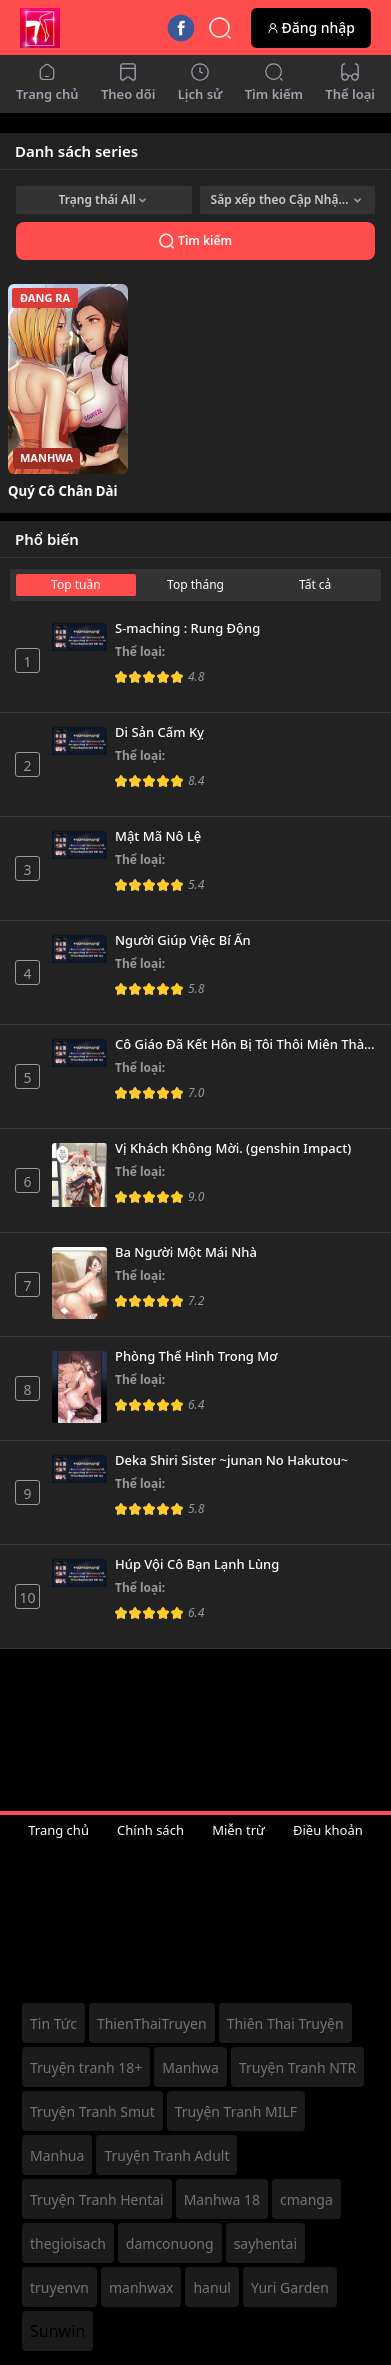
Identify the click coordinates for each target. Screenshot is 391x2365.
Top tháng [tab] (195, 584)
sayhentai (265, 2243)
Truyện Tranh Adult (166, 2155)
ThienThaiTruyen (152, 2023)
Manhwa (190, 2067)
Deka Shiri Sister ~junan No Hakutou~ (231, 1461)
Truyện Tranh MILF (236, 2111)
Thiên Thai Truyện (285, 2023)
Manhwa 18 (222, 2199)
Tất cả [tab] (315, 584)
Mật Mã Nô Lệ (158, 837)
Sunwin (57, 2331)
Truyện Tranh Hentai (97, 2199)
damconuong (170, 2243)
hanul (211, 2287)
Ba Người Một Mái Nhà (186, 1253)
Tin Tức (53, 2023)
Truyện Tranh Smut (92, 2111)
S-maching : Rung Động (187, 629)
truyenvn (59, 2287)
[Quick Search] (220, 28)
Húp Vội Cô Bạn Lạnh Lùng (197, 1565)
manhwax (141, 2287)
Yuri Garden (290, 2287)
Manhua (57, 2155)
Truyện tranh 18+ (86, 2067)
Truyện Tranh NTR (297, 2067)
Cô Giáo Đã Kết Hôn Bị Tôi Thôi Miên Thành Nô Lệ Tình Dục (245, 1045)
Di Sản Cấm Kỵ (159, 733)
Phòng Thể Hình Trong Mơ (196, 1357)
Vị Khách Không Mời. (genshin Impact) (233, 1149)
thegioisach (68, 2243)
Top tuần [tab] (76, 584)
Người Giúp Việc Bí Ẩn (183, 941)
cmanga (306, 2199)
